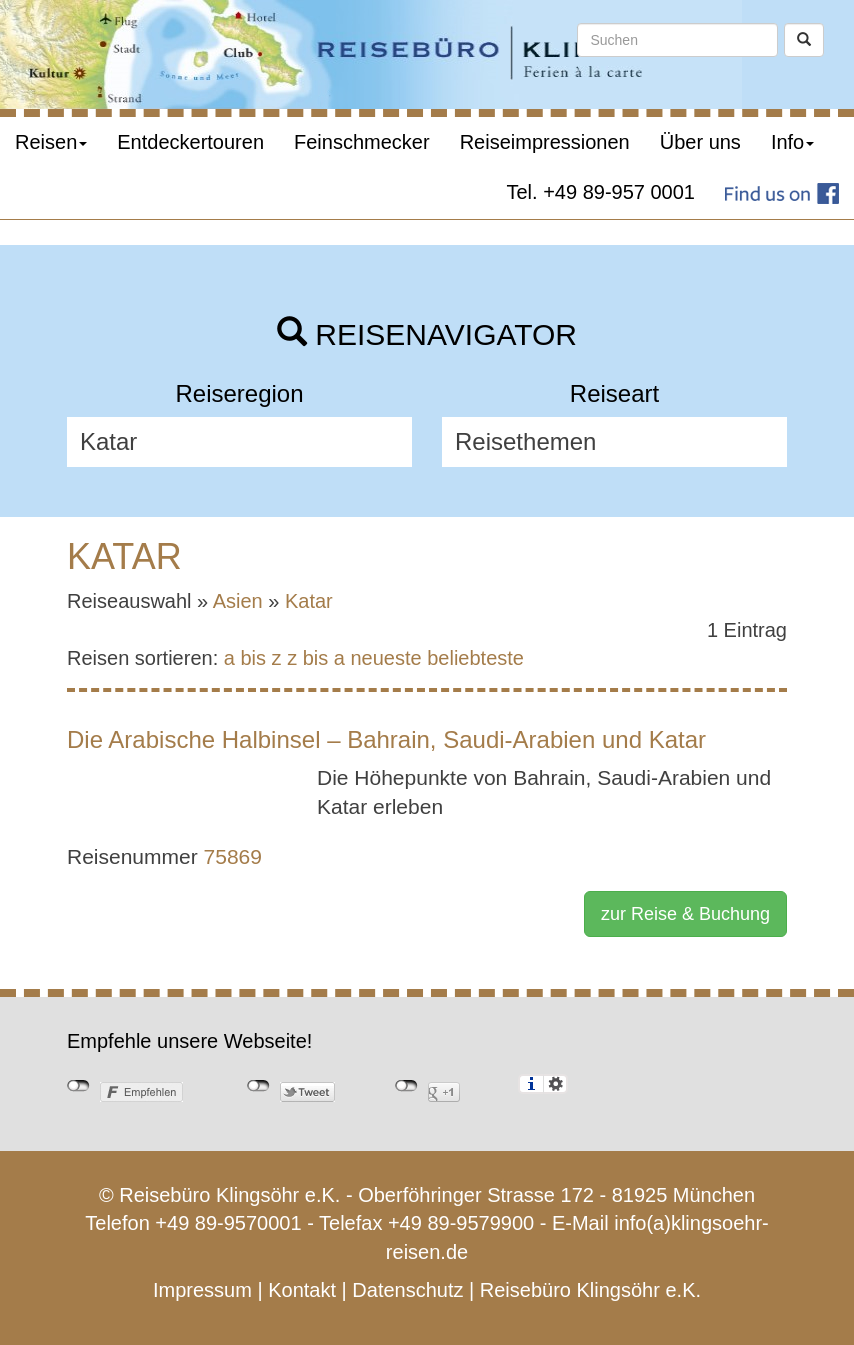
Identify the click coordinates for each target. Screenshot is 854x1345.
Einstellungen (555, 1084)
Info (792, 142)
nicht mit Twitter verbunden (258, 1086)
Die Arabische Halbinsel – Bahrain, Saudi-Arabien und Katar (386, 739)
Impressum (202, 1290)
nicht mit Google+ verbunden (406, 1086)
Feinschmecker (362, 142)
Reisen (51, 142)
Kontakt (302, 1290)
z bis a (316, 658)
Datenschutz (407, 1290)
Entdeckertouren (190, 142)
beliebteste (475, 658)
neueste (386, 658)
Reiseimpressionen (545, 142)
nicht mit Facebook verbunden (78, 1086)
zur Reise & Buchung (685, 914)
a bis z (253, 658)
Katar (309, 601)
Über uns (700, 142)
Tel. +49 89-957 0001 (601, 192)
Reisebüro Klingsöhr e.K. (590, 1290)
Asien (238, 601)
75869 (233, 856)
